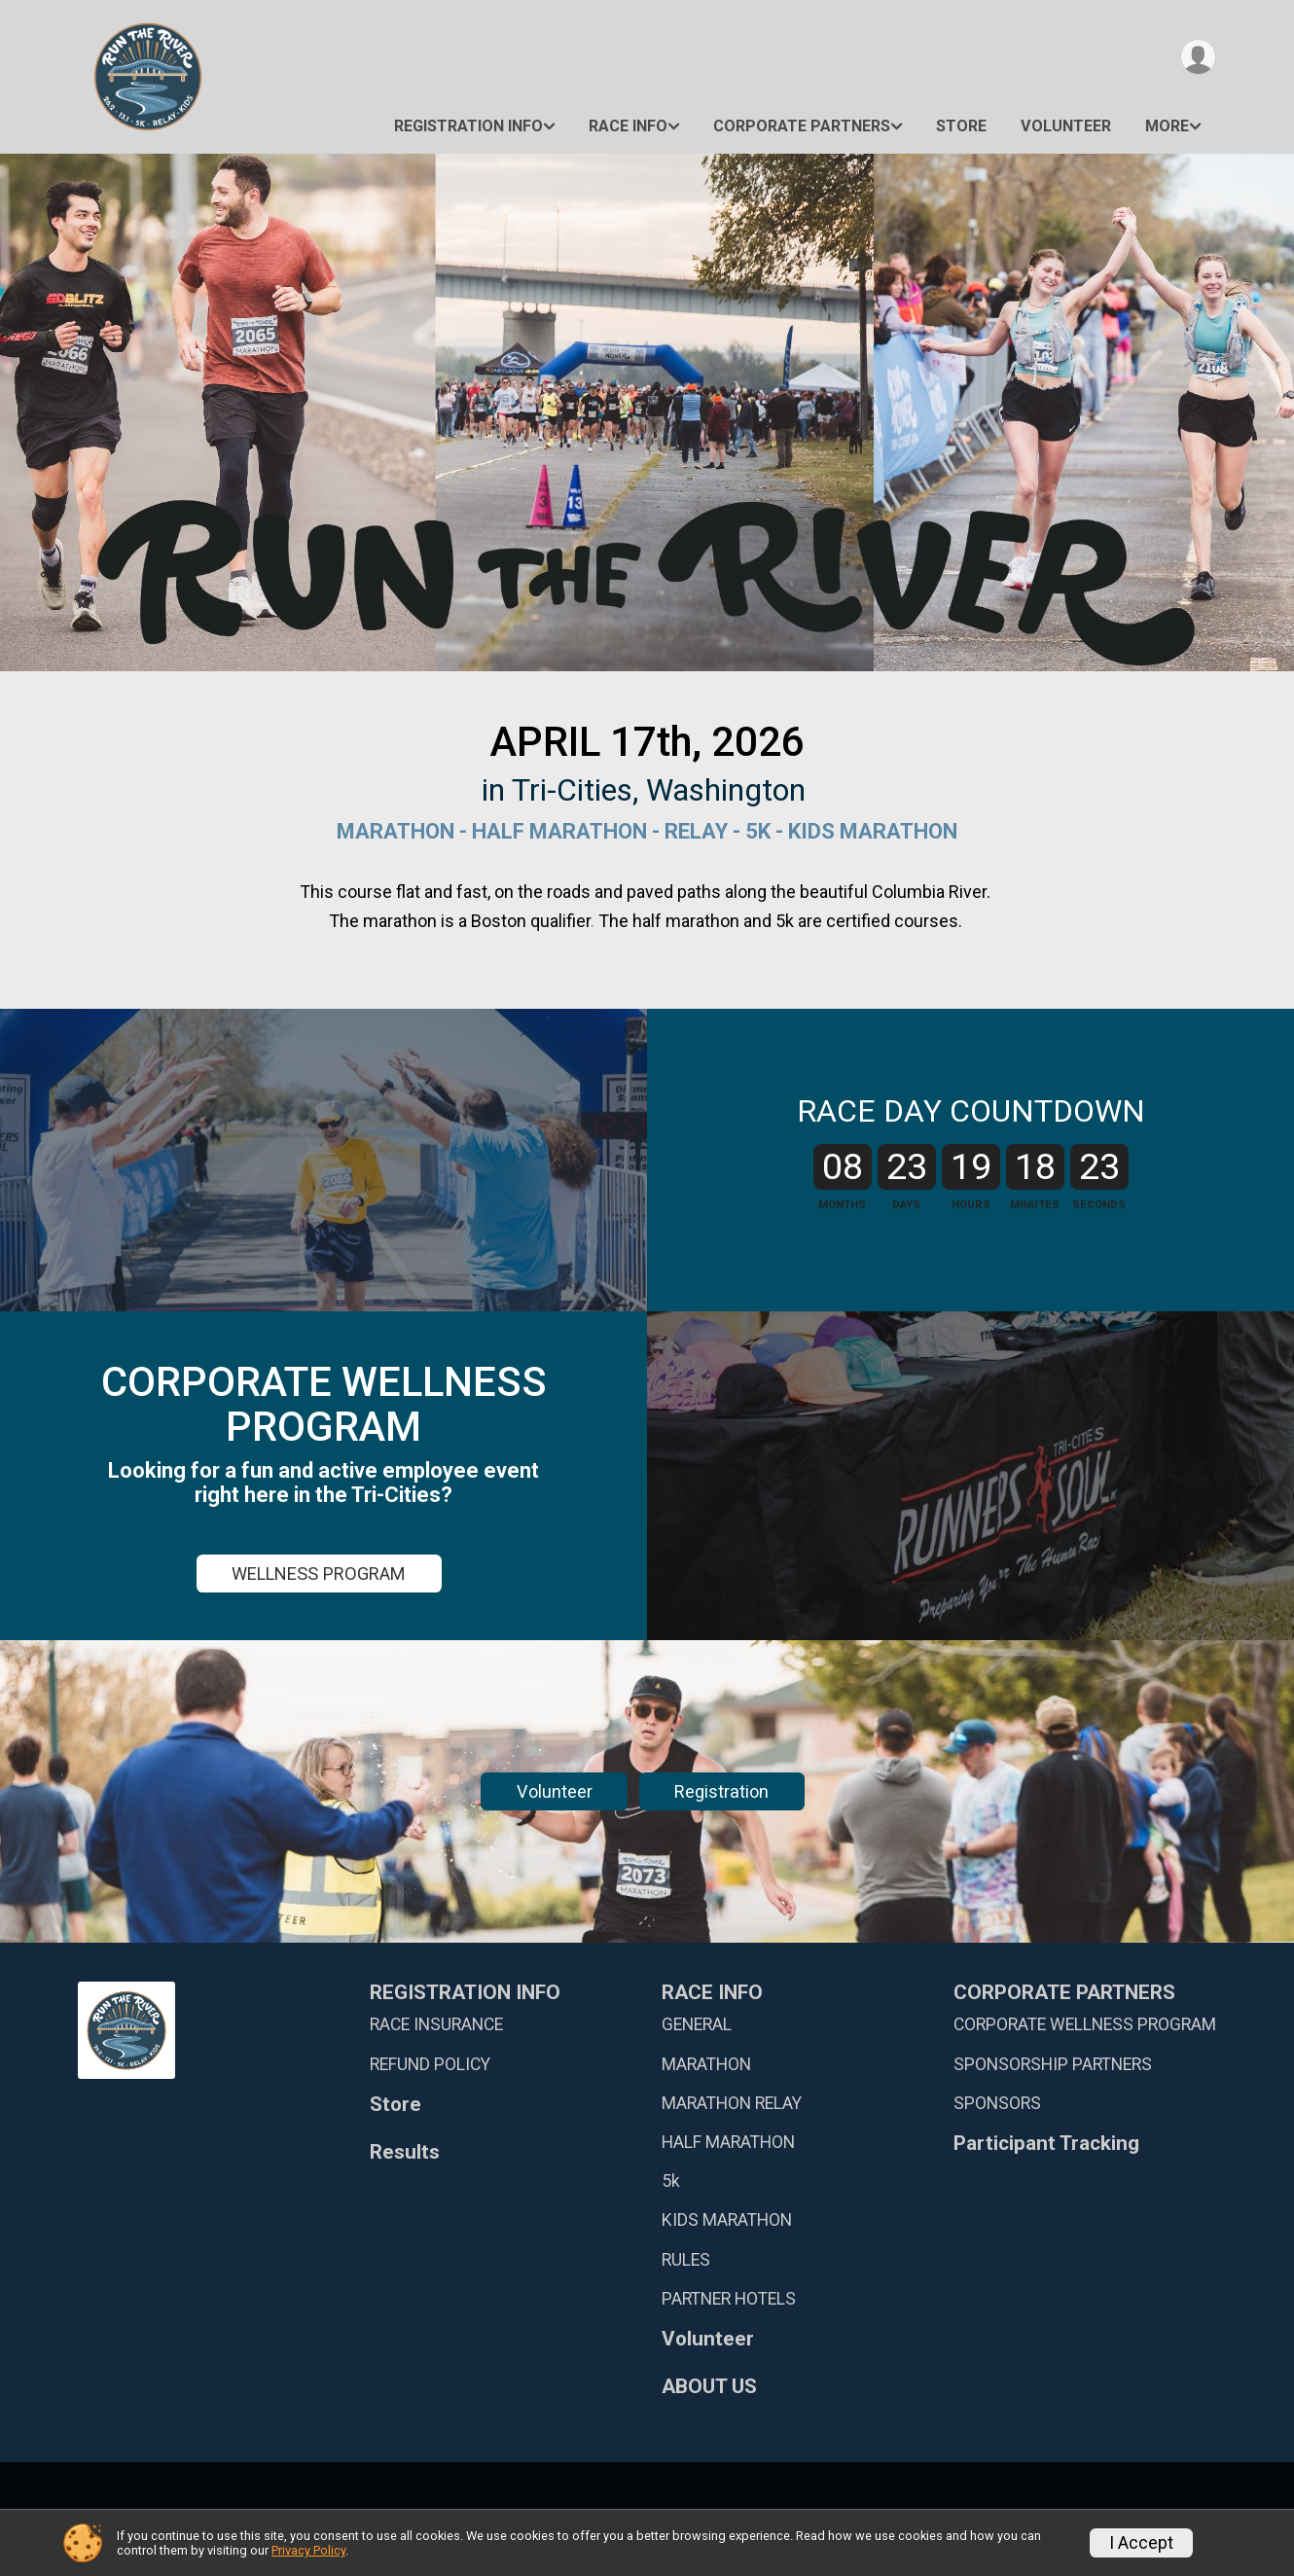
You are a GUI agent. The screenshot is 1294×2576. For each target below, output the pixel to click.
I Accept (1141, 2543)
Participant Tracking (1046, 2143)
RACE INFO (628, 126)
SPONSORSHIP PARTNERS (1052, 2064)
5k (671, 2181)
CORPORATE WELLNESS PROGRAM (1084, 2024)
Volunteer (1066, 126)
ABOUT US (709, 2387)
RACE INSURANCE (436, 2024)
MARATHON (706, 2064)
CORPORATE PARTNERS (801, 126)
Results (405, 2152)
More (1167, 126)
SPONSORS (997, 2103)
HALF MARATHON (728, 2142)
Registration (721, 1791)
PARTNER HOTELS (729, 2298)
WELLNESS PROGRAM (319, 1573)
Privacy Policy (308, 2550)
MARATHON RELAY (732, 2103)
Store (961, 126)
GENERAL (697, 2024)
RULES (686, 2260)
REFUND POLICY (430, 2064)
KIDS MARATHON (727, 2220)
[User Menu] (1198, 57)
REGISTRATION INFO (468, 126)
